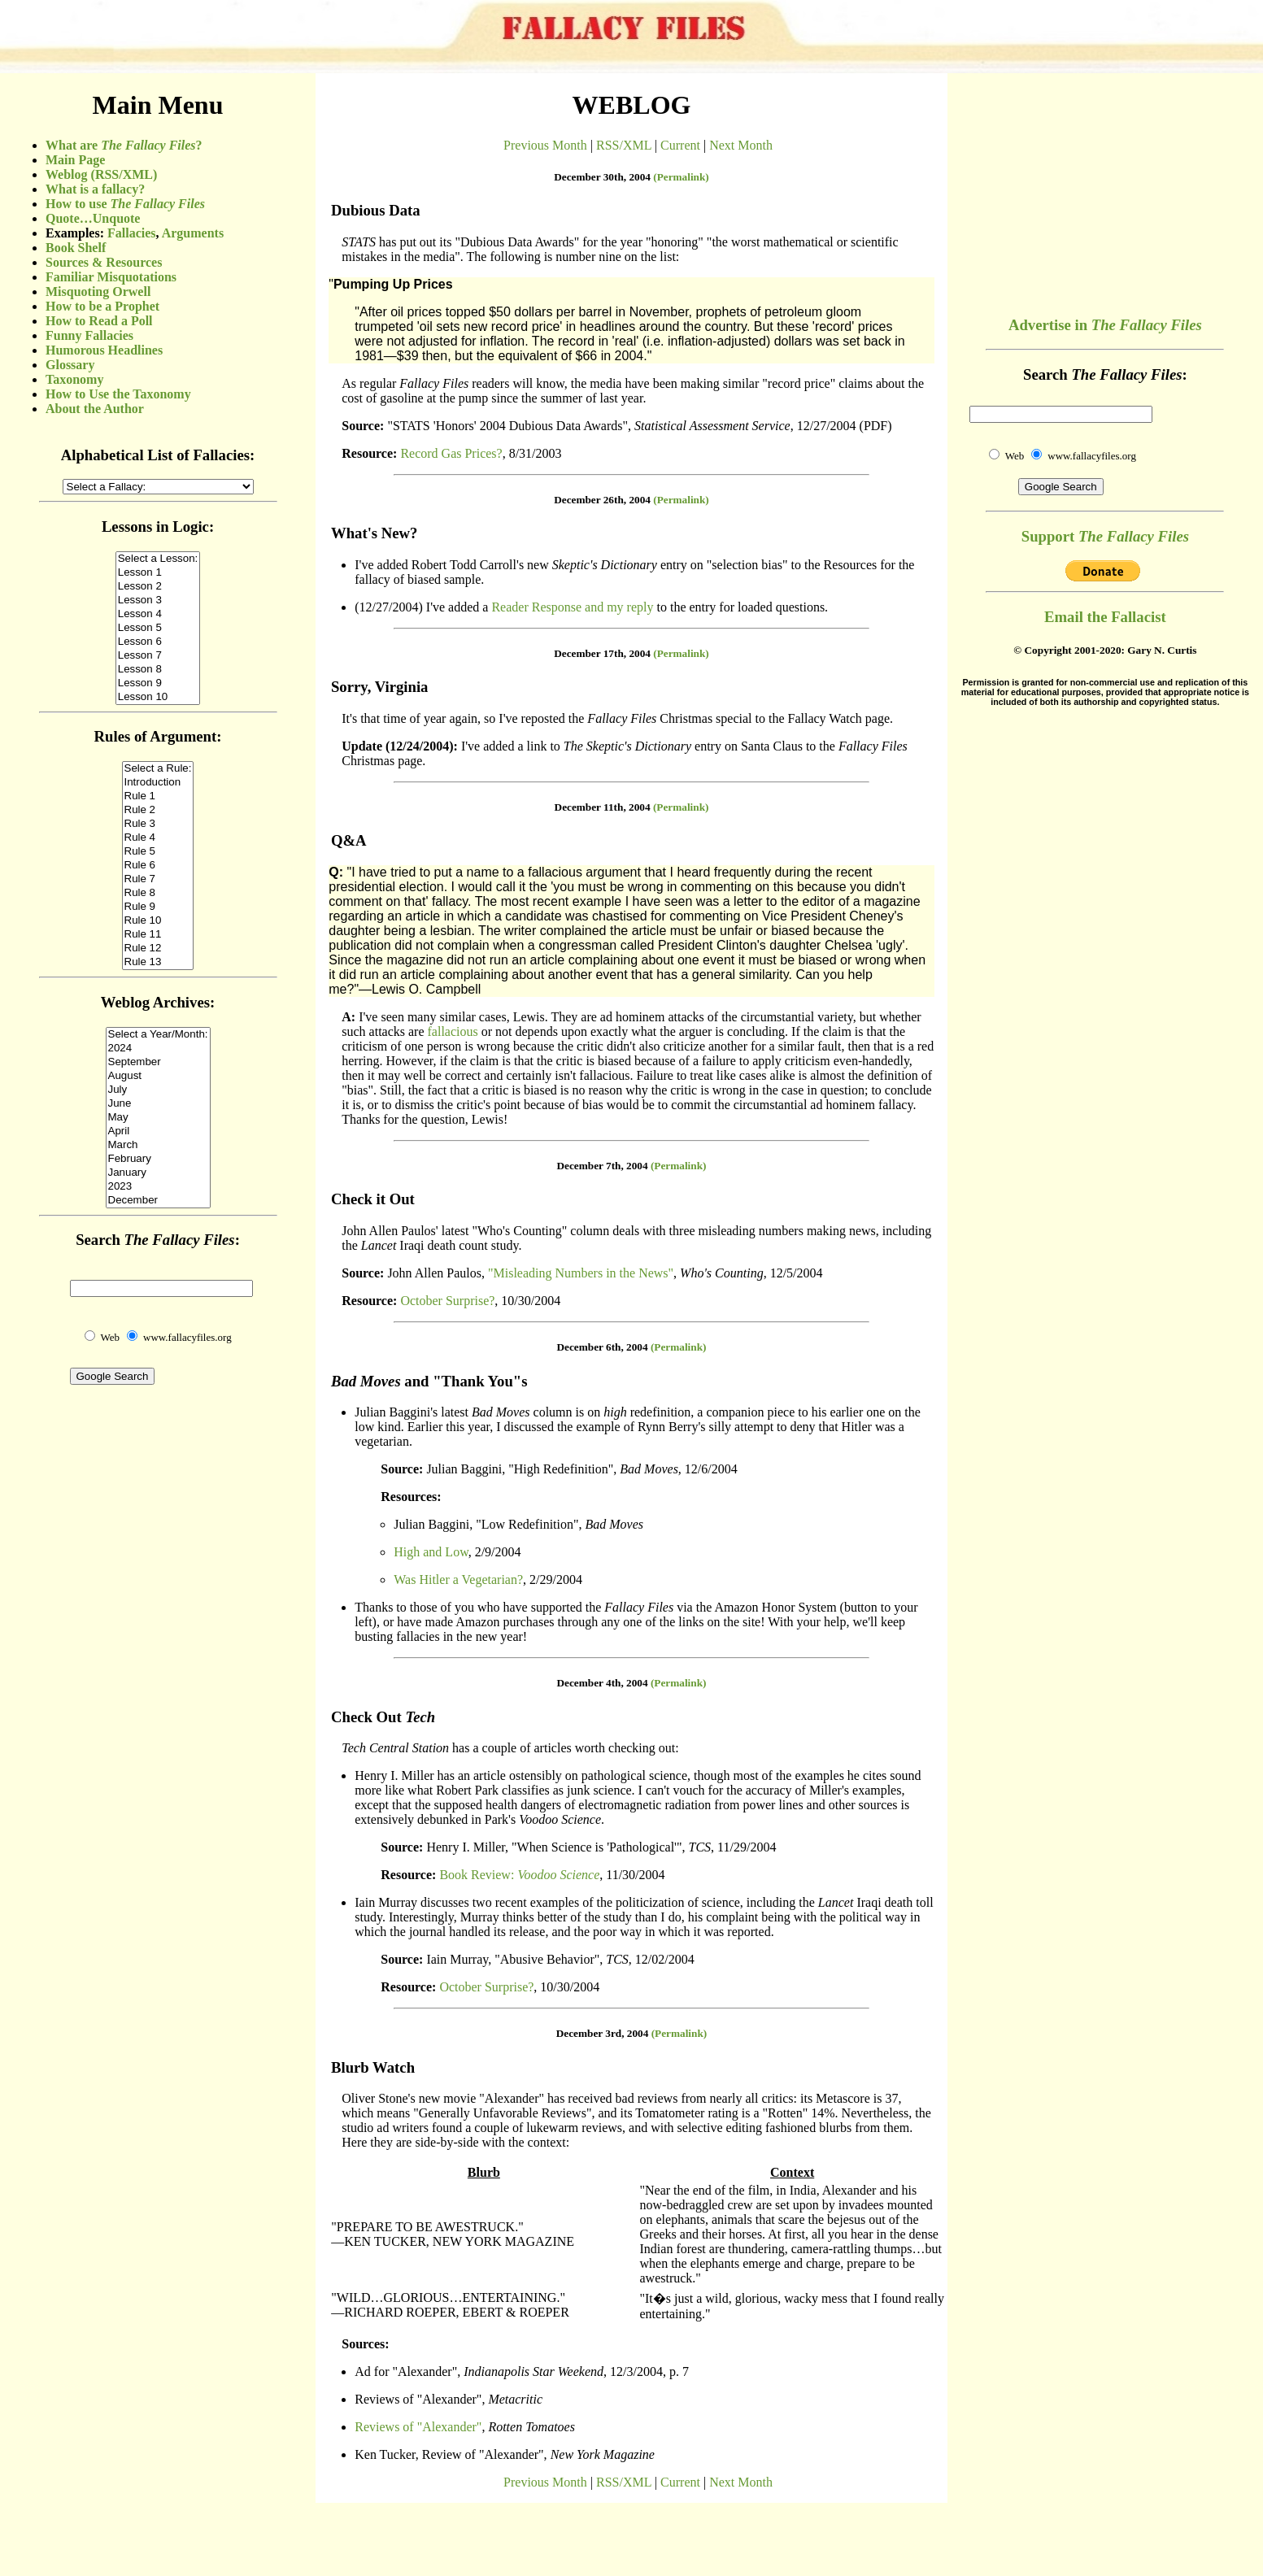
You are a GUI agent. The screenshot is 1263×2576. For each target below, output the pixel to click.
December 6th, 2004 (602, 1347)
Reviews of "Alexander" (418, 2427)
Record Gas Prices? (451, 453)
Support (1105, 536)
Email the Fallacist (1105, 616)
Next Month (741, 145)
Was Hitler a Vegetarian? (458, 1579)
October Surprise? (447, 1301)
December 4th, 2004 (602, 1683)
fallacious (453, 1031)
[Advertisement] (1105, 187)
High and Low (431, 1552)
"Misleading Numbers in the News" (580, 1273)
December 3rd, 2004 (602, 2033)
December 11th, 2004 (603, 807)
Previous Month (545, 145)
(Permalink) (681, 177)
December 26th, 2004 (602, 500)
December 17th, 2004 (602, 653)
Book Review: (519, 1875)
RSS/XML (623, 145)
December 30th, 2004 (602, 177)
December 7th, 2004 (602, 1166)
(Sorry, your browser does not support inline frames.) (158, 886)
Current (680, 145)
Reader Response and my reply (572, 607)
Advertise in (1105, 324)
